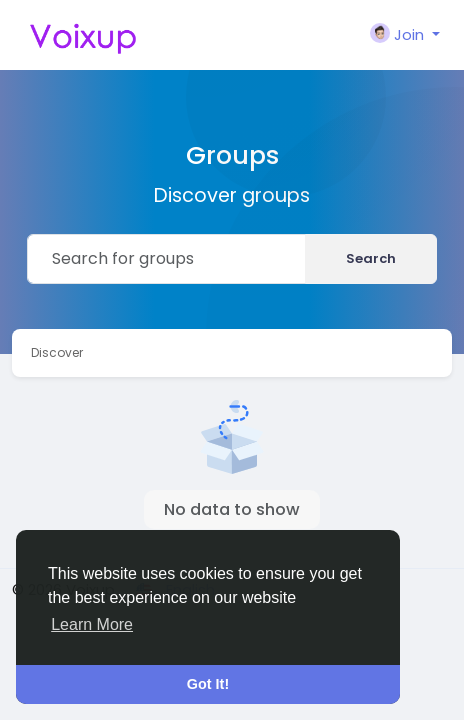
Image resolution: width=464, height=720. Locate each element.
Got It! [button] (208, 684)
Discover (57, 352)
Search (371, 258)
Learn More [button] (92, 624)
